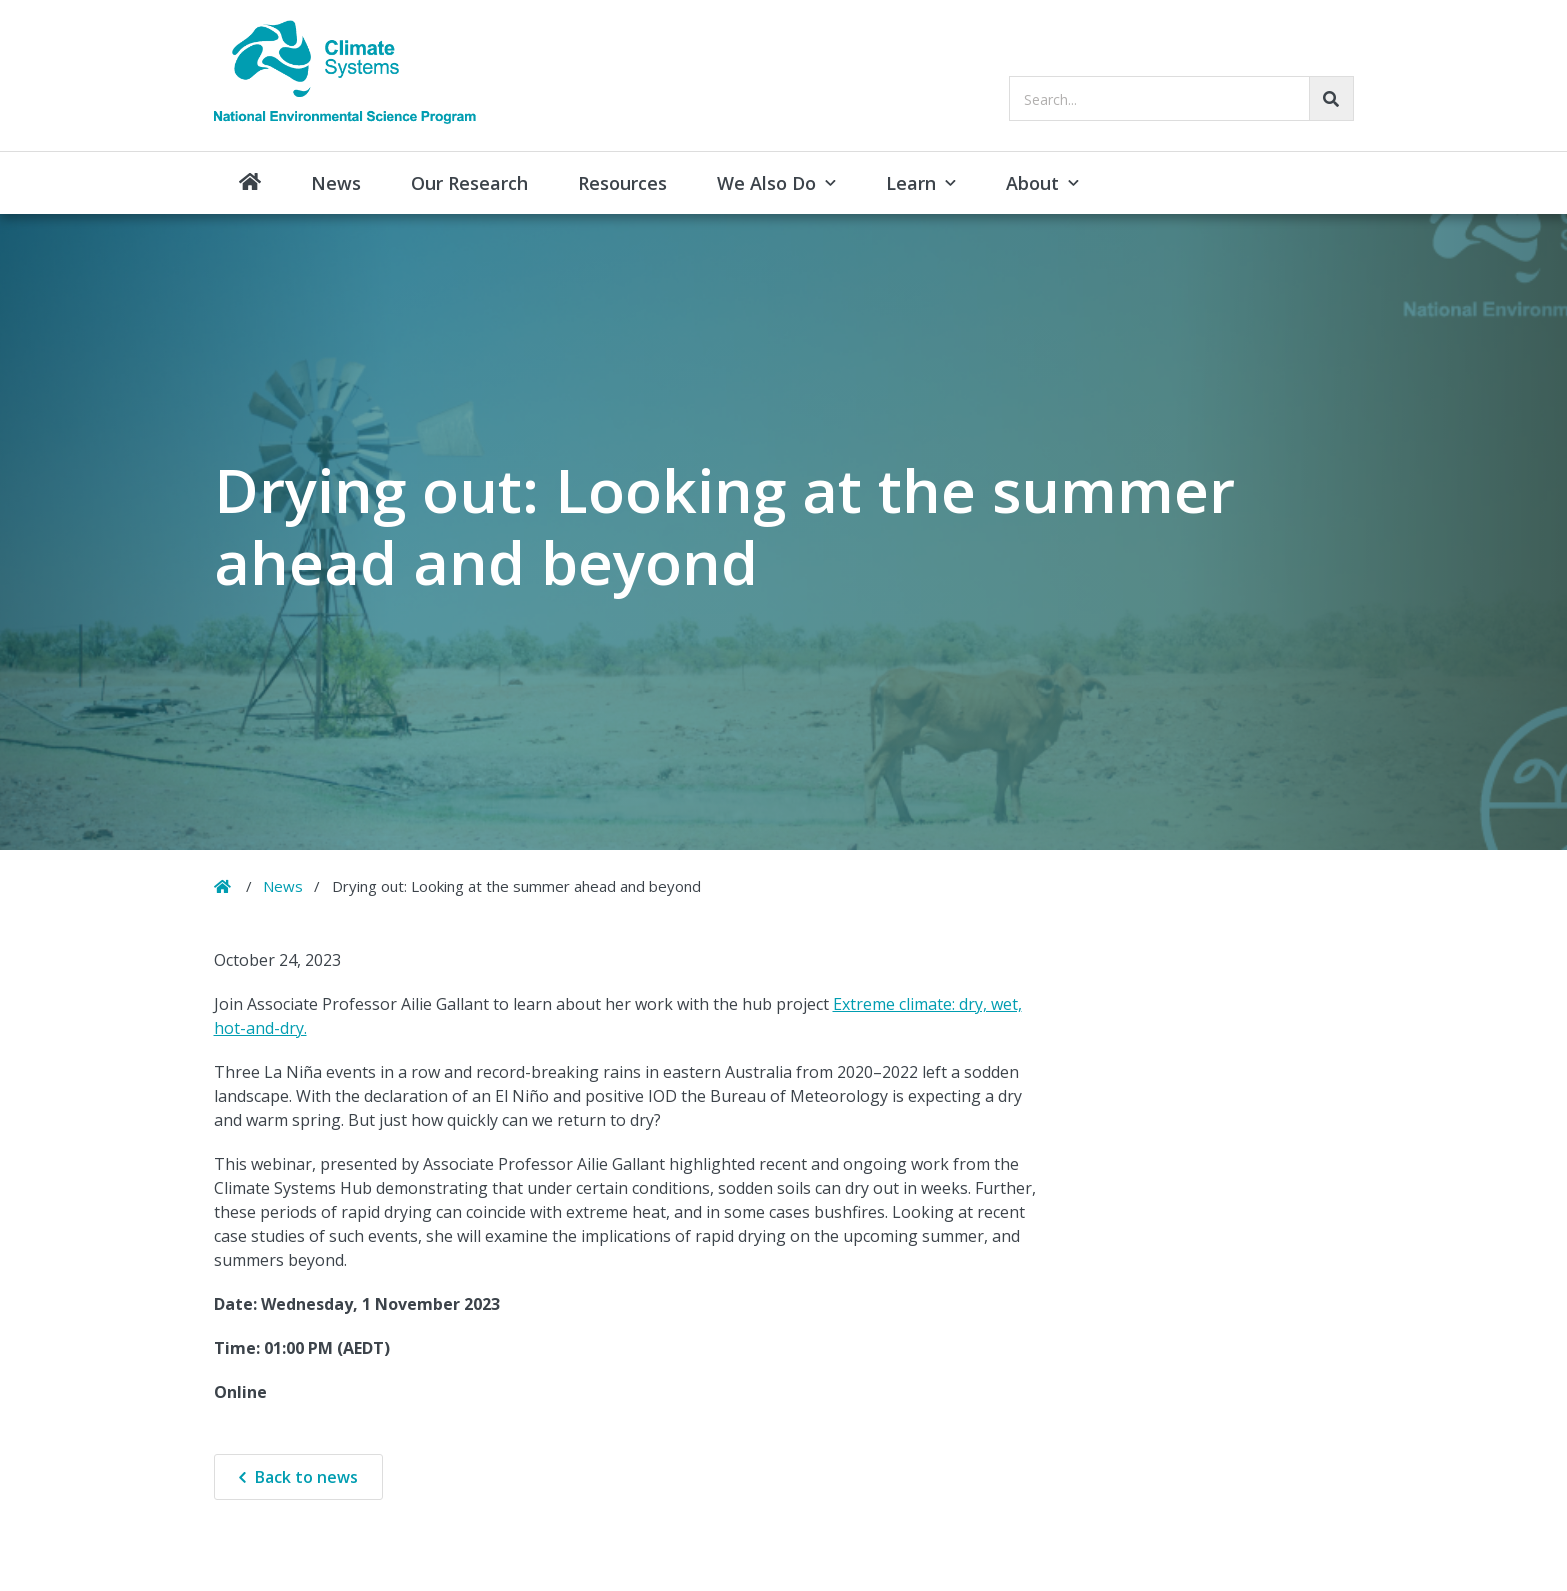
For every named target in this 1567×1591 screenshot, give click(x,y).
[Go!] (1331, 98)
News (336, 183)
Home (250, 183)
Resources (622, 183)
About (1032, 183)
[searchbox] (1181, 98)
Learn (911, 183)
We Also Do (766, 183)
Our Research (469, 183)
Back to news (306, 1477)
